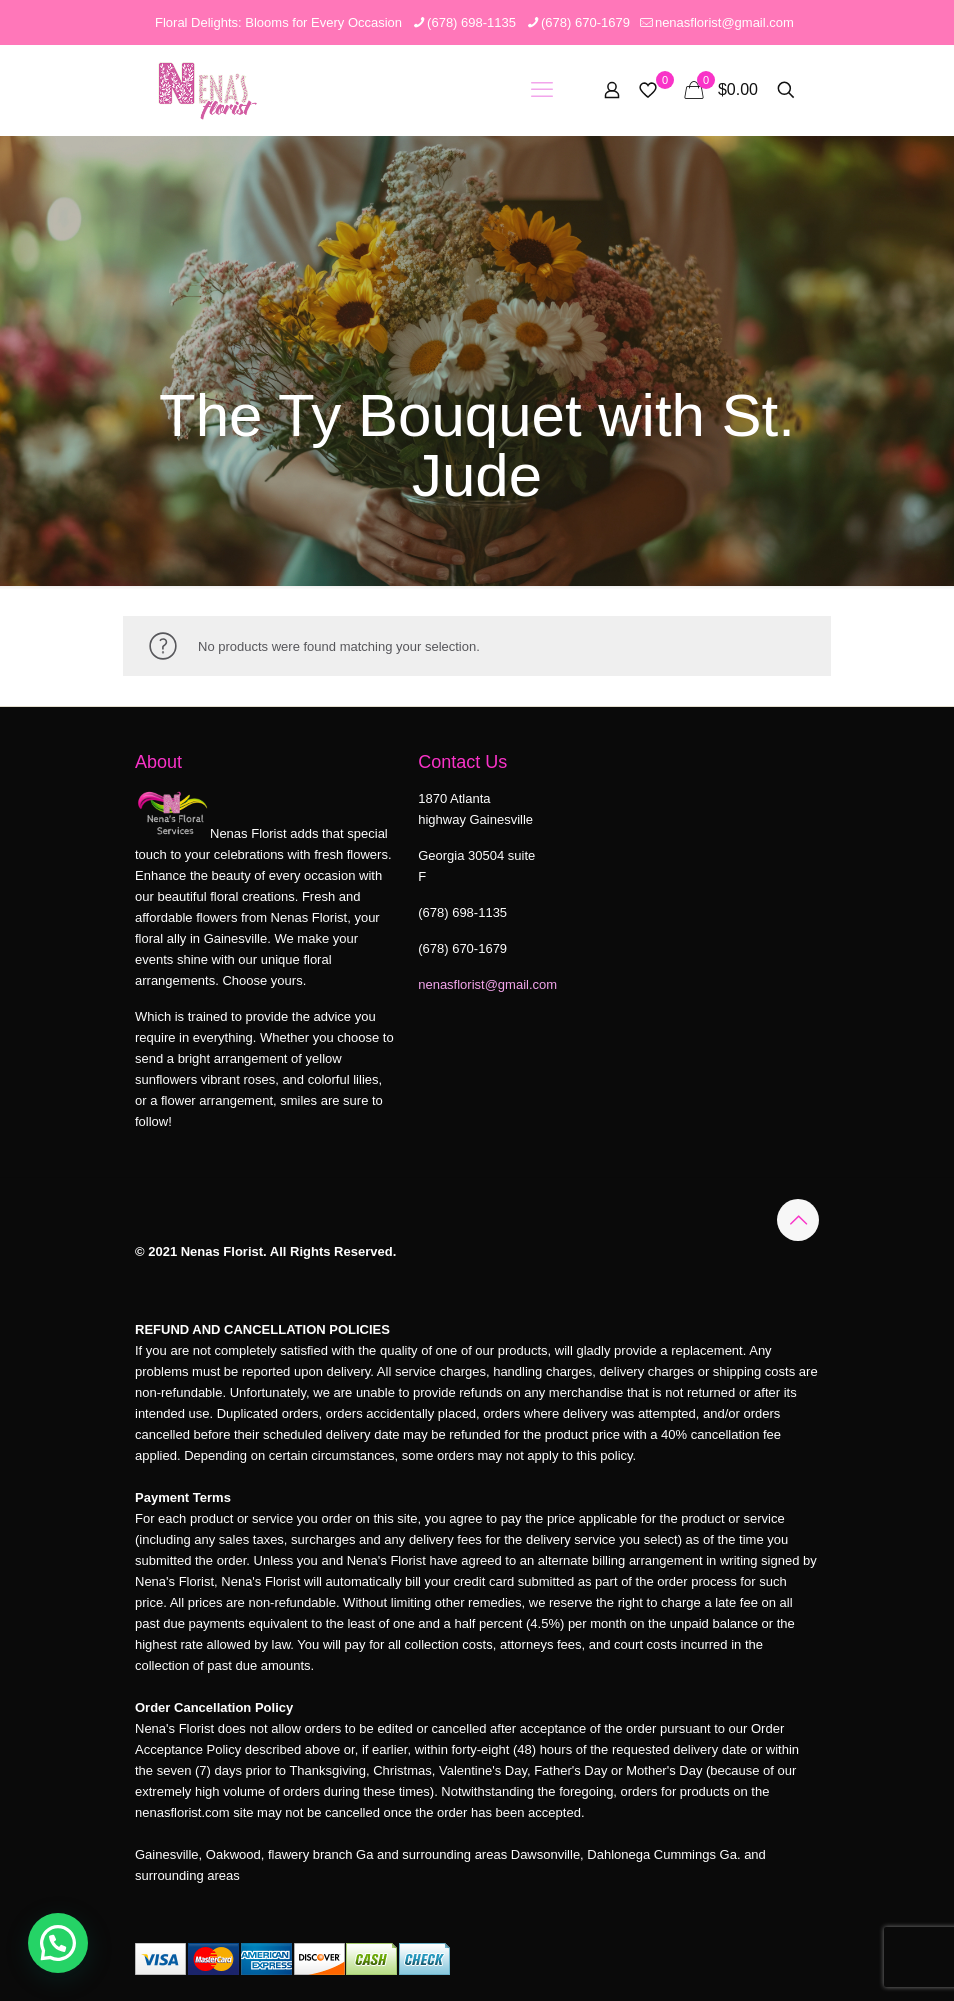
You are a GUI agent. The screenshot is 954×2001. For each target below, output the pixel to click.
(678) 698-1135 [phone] (471, 22)
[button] (58, 1943)
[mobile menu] (542, 90)
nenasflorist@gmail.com (487, 984)
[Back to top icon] (798, 1220)
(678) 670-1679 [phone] (585, 22)
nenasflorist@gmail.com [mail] (724, 22)
